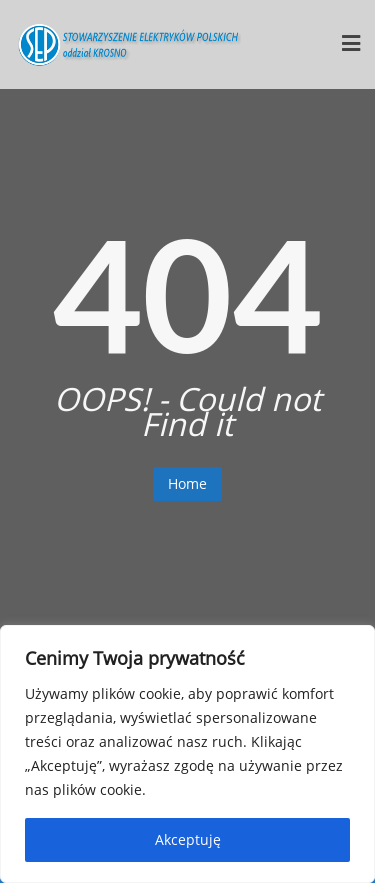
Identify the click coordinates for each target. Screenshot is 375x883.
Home (187, 483)
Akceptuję (188, 839)
